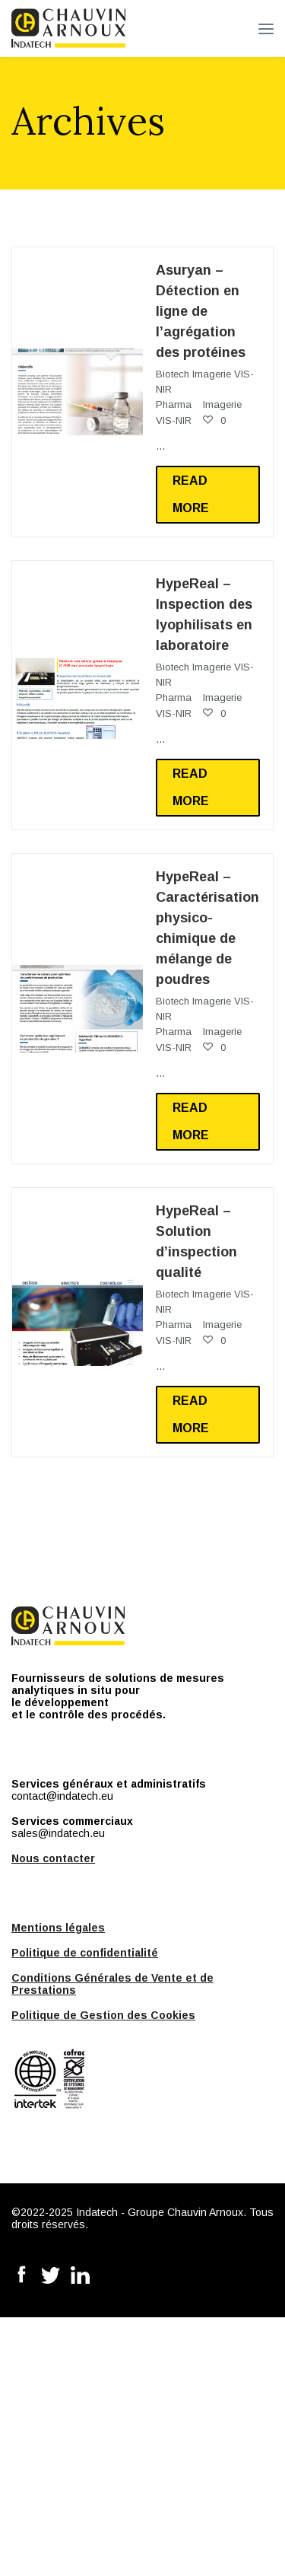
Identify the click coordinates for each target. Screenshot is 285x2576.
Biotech (172, 374)
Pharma (174, 404)
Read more (191, 494)
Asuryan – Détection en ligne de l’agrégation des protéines (200, 311)
